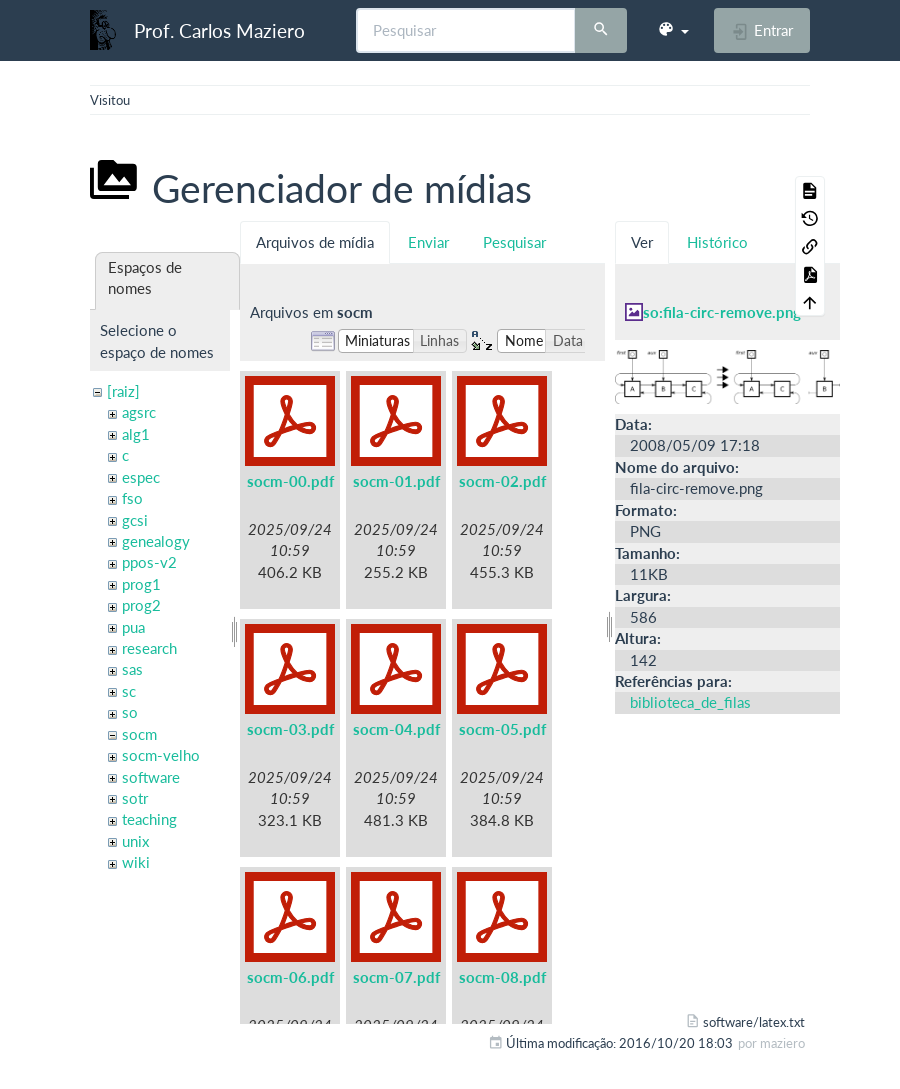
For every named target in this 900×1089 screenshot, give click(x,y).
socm (139, 734)
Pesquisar (514, 242)
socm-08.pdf (502, 977)
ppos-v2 (149, 562)
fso (132, 498)
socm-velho (161, 755)
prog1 (141, 584)
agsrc (139, 412)
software (151, 777)
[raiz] (123, 391)
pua (133, 627)
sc (129, 691)
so (130, 712)
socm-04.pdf (396, 729)
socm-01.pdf (396, 481)
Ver (642, 242)
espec (141, 477)
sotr (135, 798)
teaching (149, 819)
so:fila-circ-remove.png (722, 312)
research (149, 648)
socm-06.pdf (290, 977)
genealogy (156, 541)
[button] (673, 30)
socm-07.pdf (396, 977)
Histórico (717, 242)
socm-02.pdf (502, 481)
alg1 (136, 434)
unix (135, 841)
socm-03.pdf (290, 729)
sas (132, 669)
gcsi (135, 520)
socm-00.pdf (290, 481)
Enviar (428, 242)
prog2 (141, 605)
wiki (136, 862)
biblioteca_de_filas (690, 702)
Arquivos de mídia (315, 242)
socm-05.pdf (502, 729)
